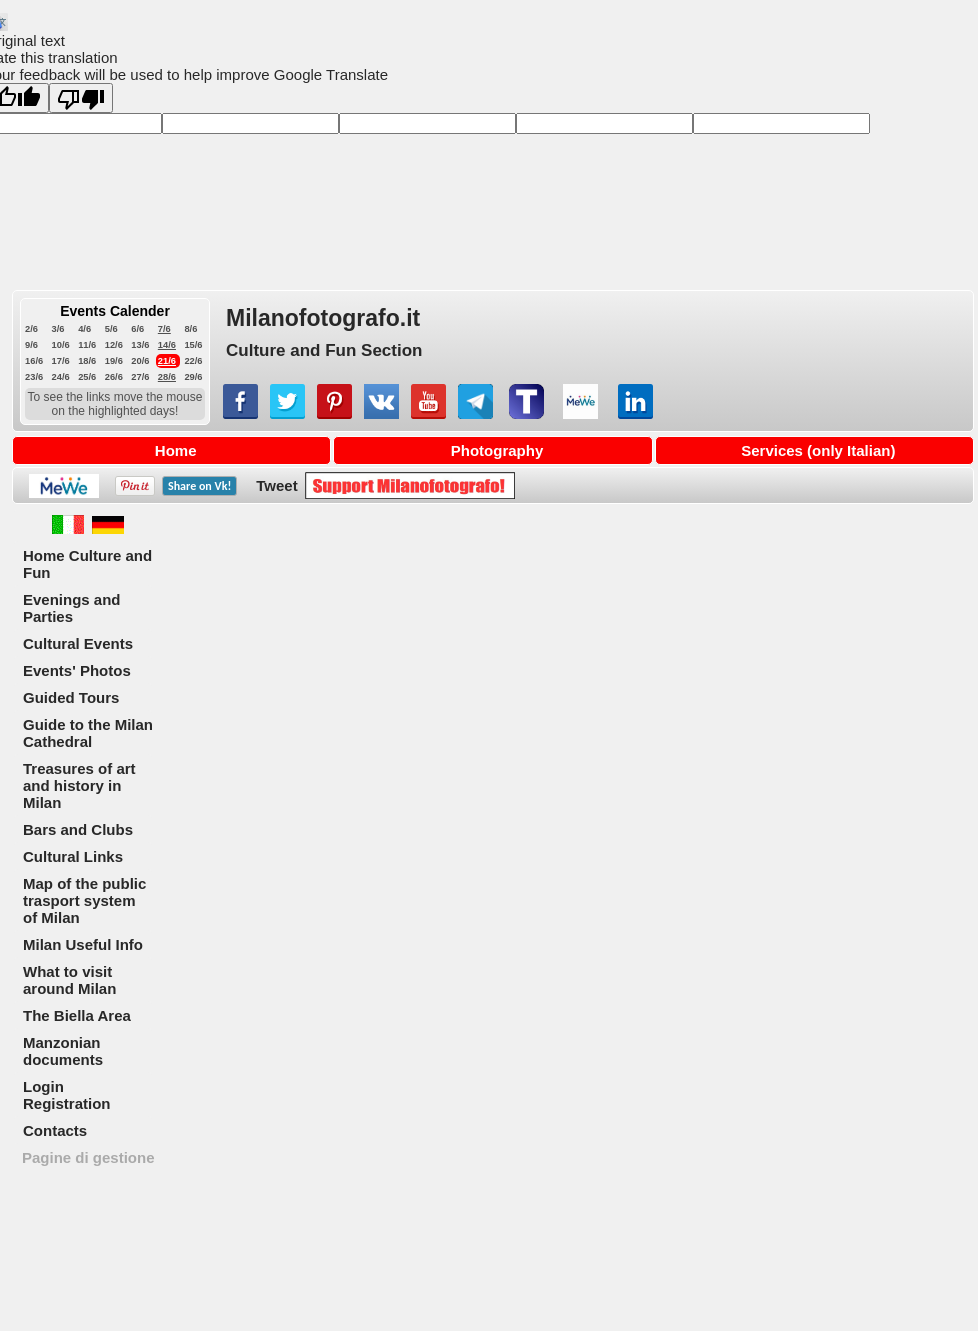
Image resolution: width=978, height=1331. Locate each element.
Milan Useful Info (83, 944)
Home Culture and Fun (87, 564)
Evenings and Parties (72, 608)
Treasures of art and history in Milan (79, 785)
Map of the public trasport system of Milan (84, 900)
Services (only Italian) (818, 450)
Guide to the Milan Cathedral (88, 733)
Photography (497, 450)
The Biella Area (77, 1015)
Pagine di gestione (88, 1157)
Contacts (55, 1130)
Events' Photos (77, 670)
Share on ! (199, 486)
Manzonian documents (63, 1051)
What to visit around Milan (69, 980)
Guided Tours (71, 697)
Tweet (276, 485)
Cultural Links (73, 856)
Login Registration (67, 1095)
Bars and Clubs (78, 829)
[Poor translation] (81, 98)
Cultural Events (78, 643)
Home (176, 450)
